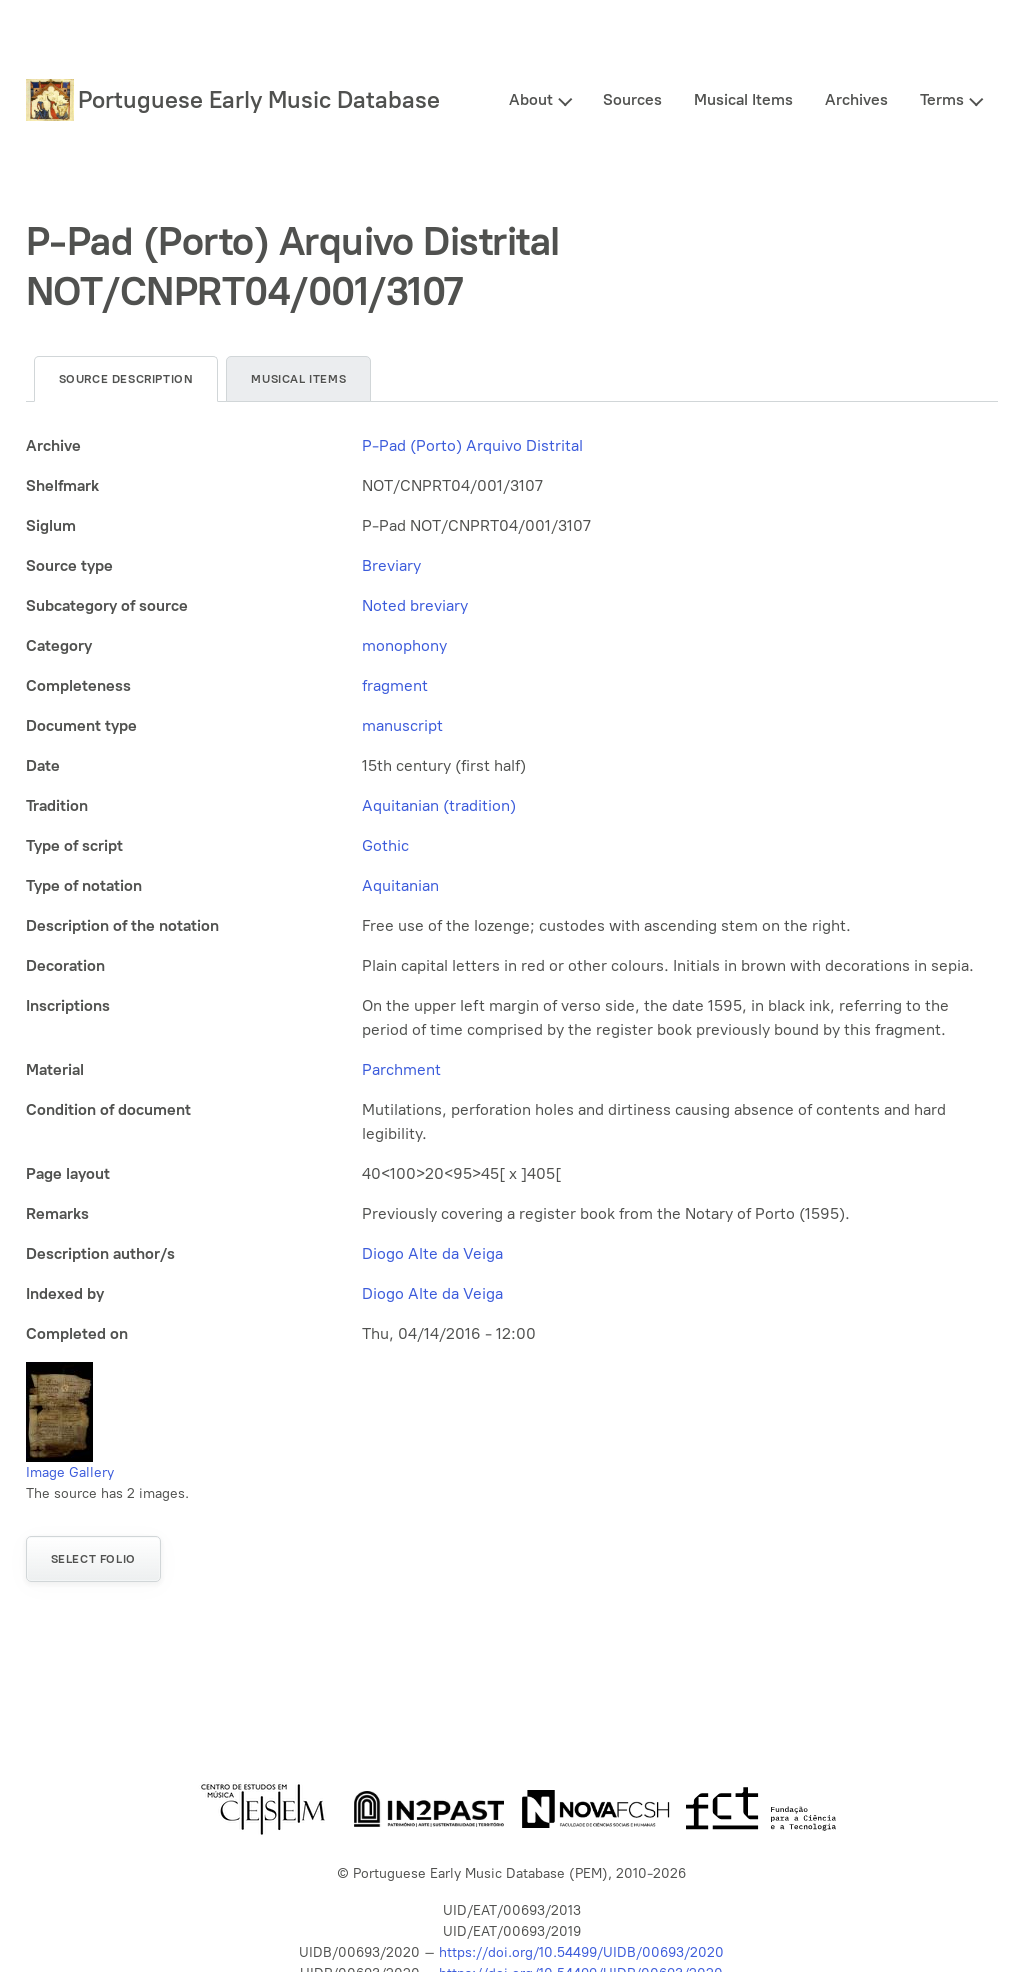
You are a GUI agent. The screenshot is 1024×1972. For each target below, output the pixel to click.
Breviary (391, 565)
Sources (632, 99)
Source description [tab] (126, 379)
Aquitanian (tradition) (439, 805)
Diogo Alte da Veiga (432, 1253)
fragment (395, 685)
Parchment (401, 1069)
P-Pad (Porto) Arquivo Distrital (472, 445)
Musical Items (743, 99)
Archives (856, 99)
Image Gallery (70, 1472)
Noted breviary (415, 605)
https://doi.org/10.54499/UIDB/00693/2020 (581, 1952)
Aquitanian (400, 885)
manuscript (402, 725)
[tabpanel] (512, 890)
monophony (404, 645)
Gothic (385, 845)
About (531, 99)
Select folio (93, 1559)
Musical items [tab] (298, 379)
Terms (942, 99)
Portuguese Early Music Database (259, 99)
